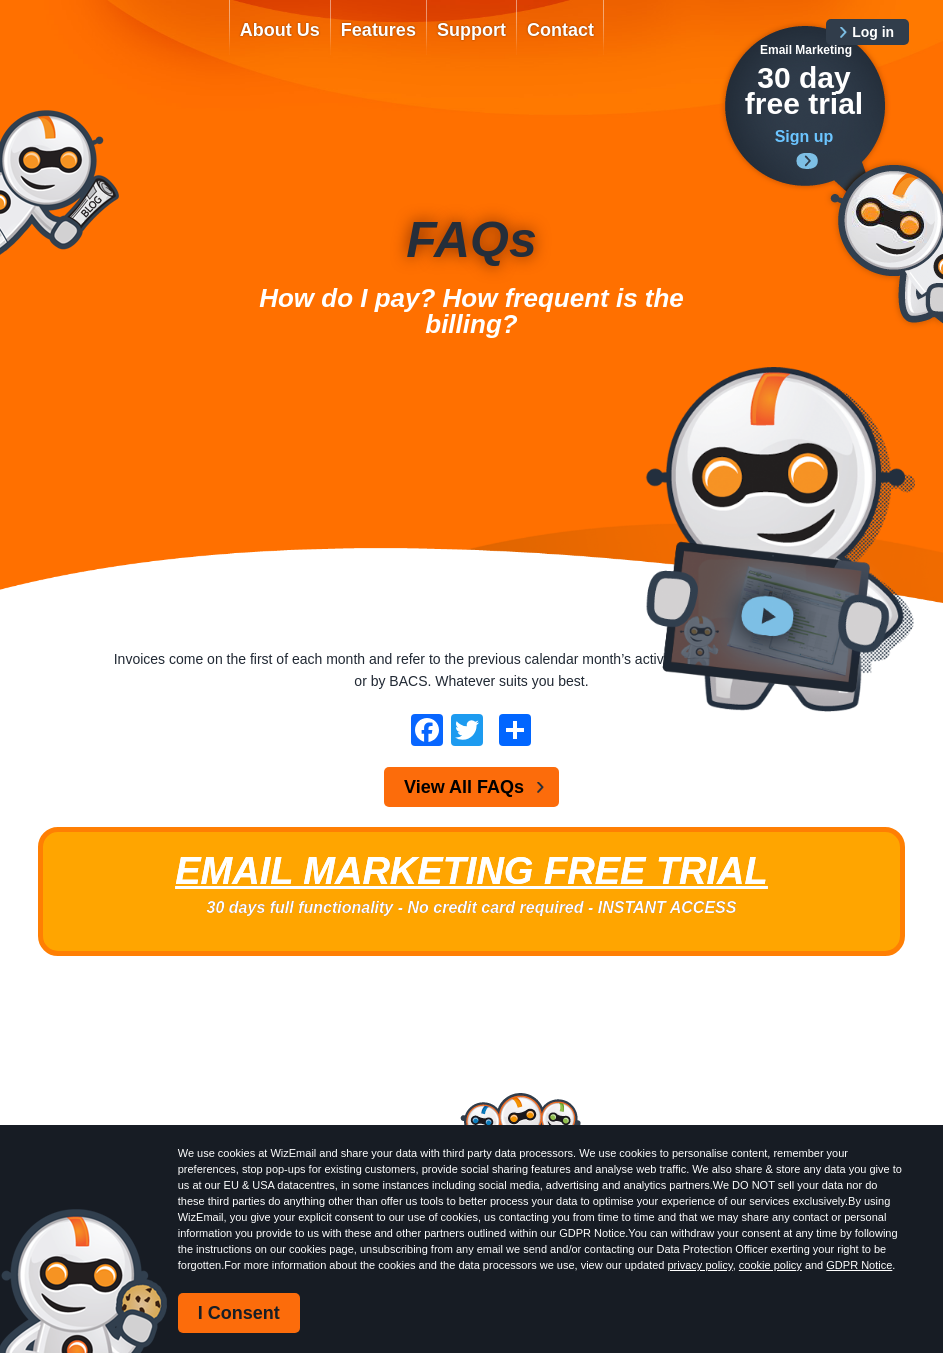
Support (471, 30)
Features (378, 30)
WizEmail (119, 47)
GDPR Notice (859, 1265)
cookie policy (770, 1265)
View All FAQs (464, 787)
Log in (873, 32)
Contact (560, 30)
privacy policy (700, 1265)
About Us (280, 30)
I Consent (239, 1313)
